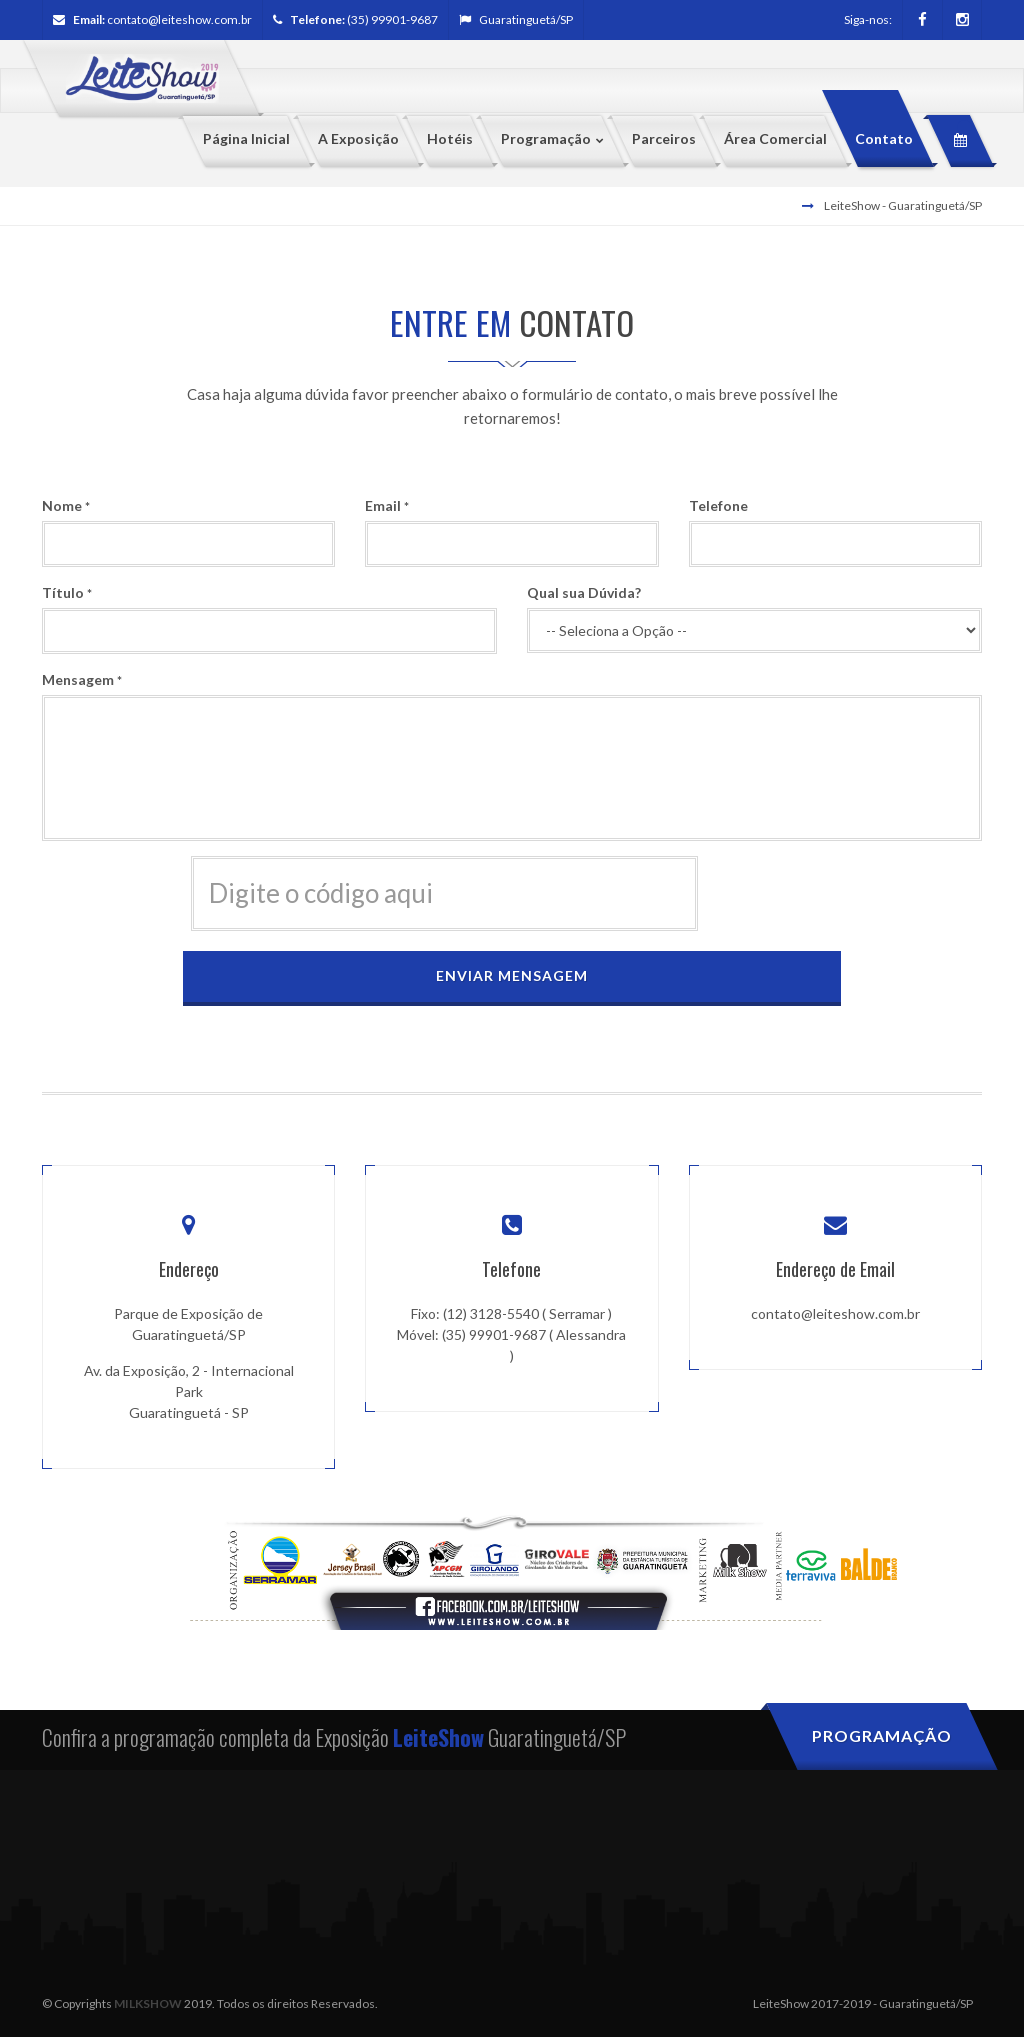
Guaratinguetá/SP (516, 19)
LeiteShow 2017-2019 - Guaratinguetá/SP (863, 2002)
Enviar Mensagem (512, 975)
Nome (66, 505)
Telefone (718, 505)
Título (67, 592)
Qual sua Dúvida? (584, 592)
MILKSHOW (148, 2002)
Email (387, 505)
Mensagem (82, 679)
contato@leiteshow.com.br (179, 19)
